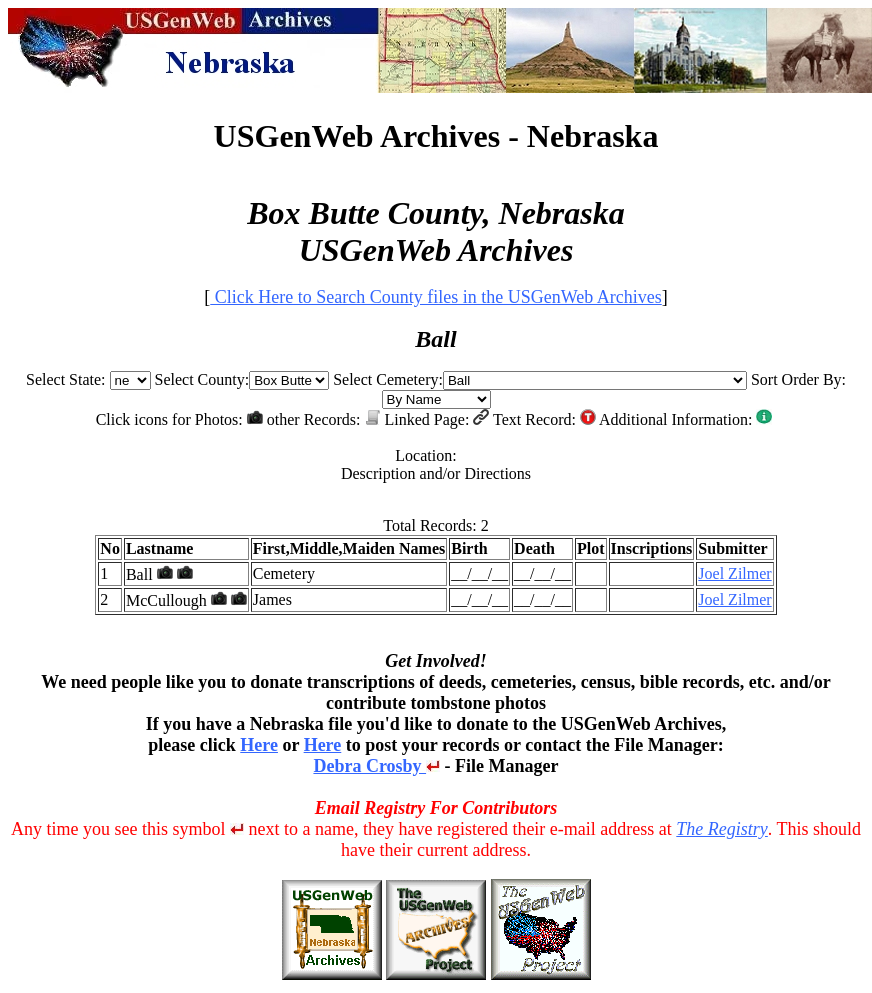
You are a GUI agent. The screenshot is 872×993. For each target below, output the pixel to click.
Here (259, 745)
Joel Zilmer (734, 573)
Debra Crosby (376, 766)
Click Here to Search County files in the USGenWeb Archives (435, 297)
